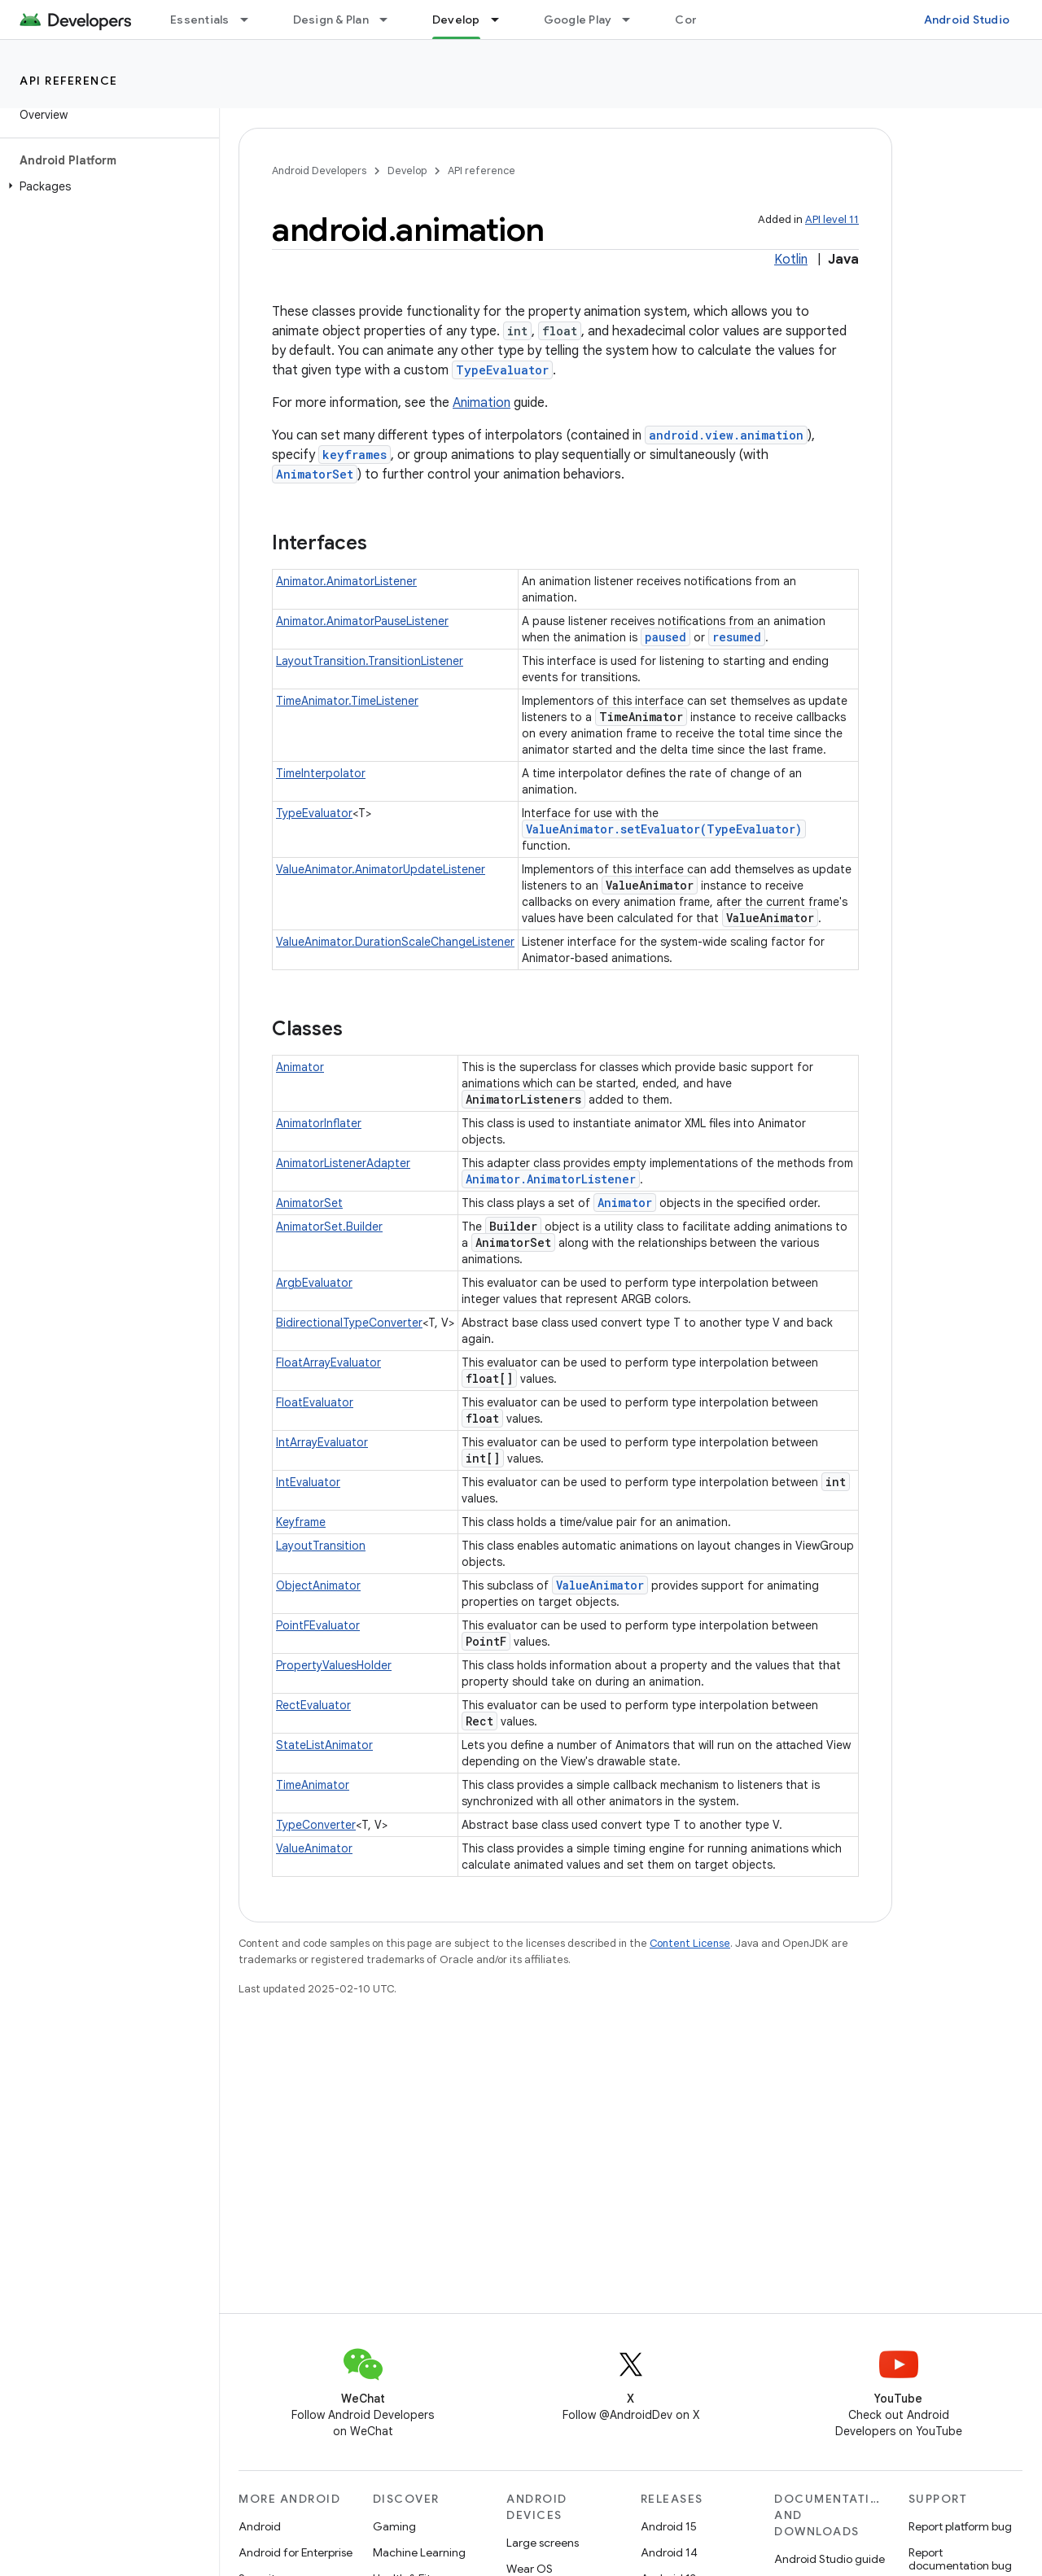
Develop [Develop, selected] (456, 19)
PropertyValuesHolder (334, 1665)
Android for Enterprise (295, 2552)
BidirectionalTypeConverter (349, 1322)
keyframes (354, 454)
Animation (481, 403)
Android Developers (319, 170)
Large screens (542, 2542)
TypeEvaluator (502, 370)
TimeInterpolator (321, 773)
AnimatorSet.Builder (329, 1226)
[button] (106, 186)
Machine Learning (419, 2552)
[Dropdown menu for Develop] (502, 19)
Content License (690, 1943)
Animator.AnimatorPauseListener (362, 621)
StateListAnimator (324, 1745)
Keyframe (301, 1522)
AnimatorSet (314, 474)
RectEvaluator (313, 1705)
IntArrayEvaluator (322, 1442)
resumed (736, 637)
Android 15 (669, 2526)
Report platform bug (960, 2526)
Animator (300, 1067)
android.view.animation (726, 435)
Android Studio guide (829, 2559)
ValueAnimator (600, 1585)
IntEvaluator (308, 1482)
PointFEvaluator (318, 1625)
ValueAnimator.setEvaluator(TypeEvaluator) (664, 829)
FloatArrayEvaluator (328, 1362)
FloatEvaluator (314, 1402)
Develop (407, 170)
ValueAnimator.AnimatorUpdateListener (380, 869)
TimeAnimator (312, 1785)
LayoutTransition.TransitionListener (369, 661)
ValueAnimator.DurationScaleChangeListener (395, 941)
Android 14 (669, 2552)
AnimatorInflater (318, 1123)
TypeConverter (316, 1824)
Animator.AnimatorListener (346, 581)
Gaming (394, 2526)
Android (260, 2526)
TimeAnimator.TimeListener (347, 700)
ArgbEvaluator (314, 1282)
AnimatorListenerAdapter (343, 1163)
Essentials (200, 19)
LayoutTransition (321, 1545)
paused (665, 637)
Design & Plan (331, 19)
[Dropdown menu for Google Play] (633, 19)
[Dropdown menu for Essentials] (252, 19)
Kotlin (791, 259)
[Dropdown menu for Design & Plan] (391, 19)
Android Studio (967, 19)
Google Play (578, 19)
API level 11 (832, 219)
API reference (69, 80)
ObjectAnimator (318, 1585)
